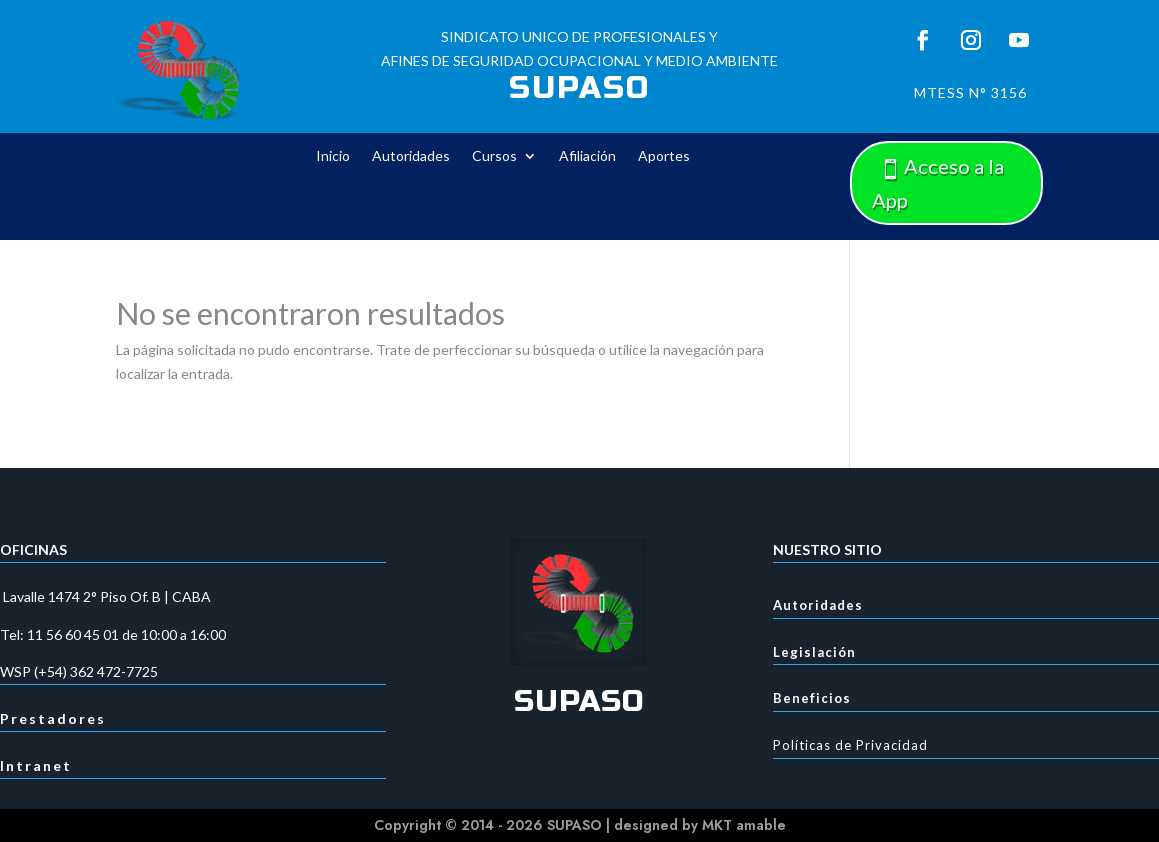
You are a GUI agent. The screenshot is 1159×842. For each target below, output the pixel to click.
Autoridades (411, 156)
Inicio (333, 156)
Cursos (494, 156)
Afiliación (587, 156)
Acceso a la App (938, 183)
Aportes (664, 156)
